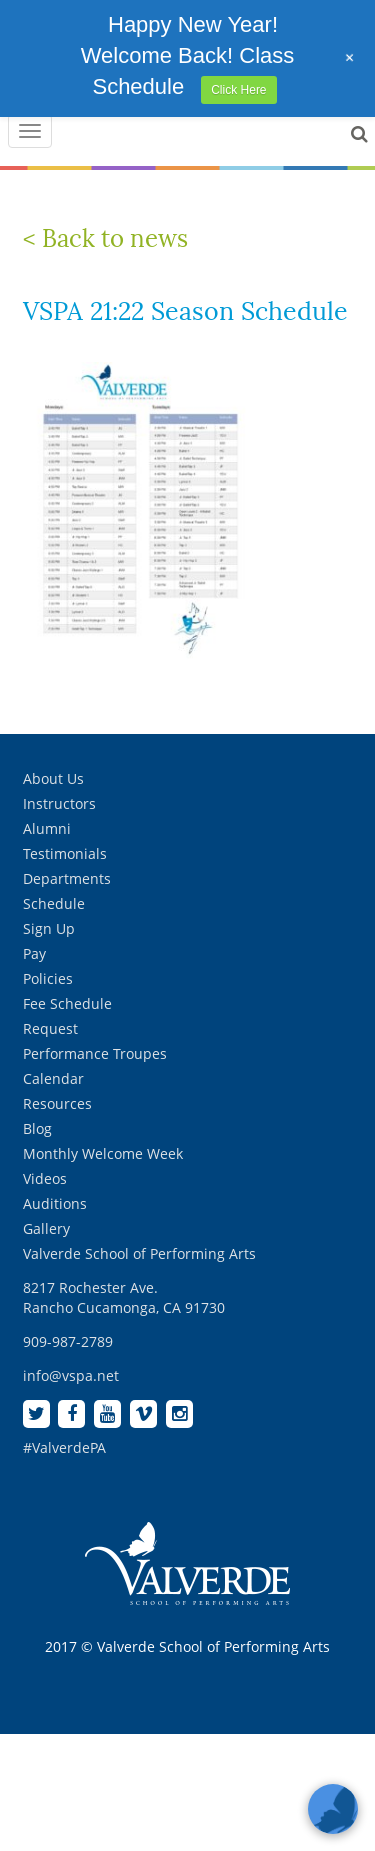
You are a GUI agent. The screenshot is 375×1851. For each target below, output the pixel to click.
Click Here (238, 90)
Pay (34, 953)
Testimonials (65, 853)
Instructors (59, 803)
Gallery (46, 1228)
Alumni (47, 828)
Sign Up (49, 928)
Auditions (55, 1203)
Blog (37, 1128)
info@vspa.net (71, 1375)
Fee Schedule (67, 1003)
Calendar (53, 1078)
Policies (48, 978)
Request (50, 1028)
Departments (67, 878)
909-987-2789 (68, 1341)
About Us (53, 778)
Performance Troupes (95, 1053)
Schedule (54, 903)
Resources (57, 1103)
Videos (45, 1178)
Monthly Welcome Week (103, 1153)
